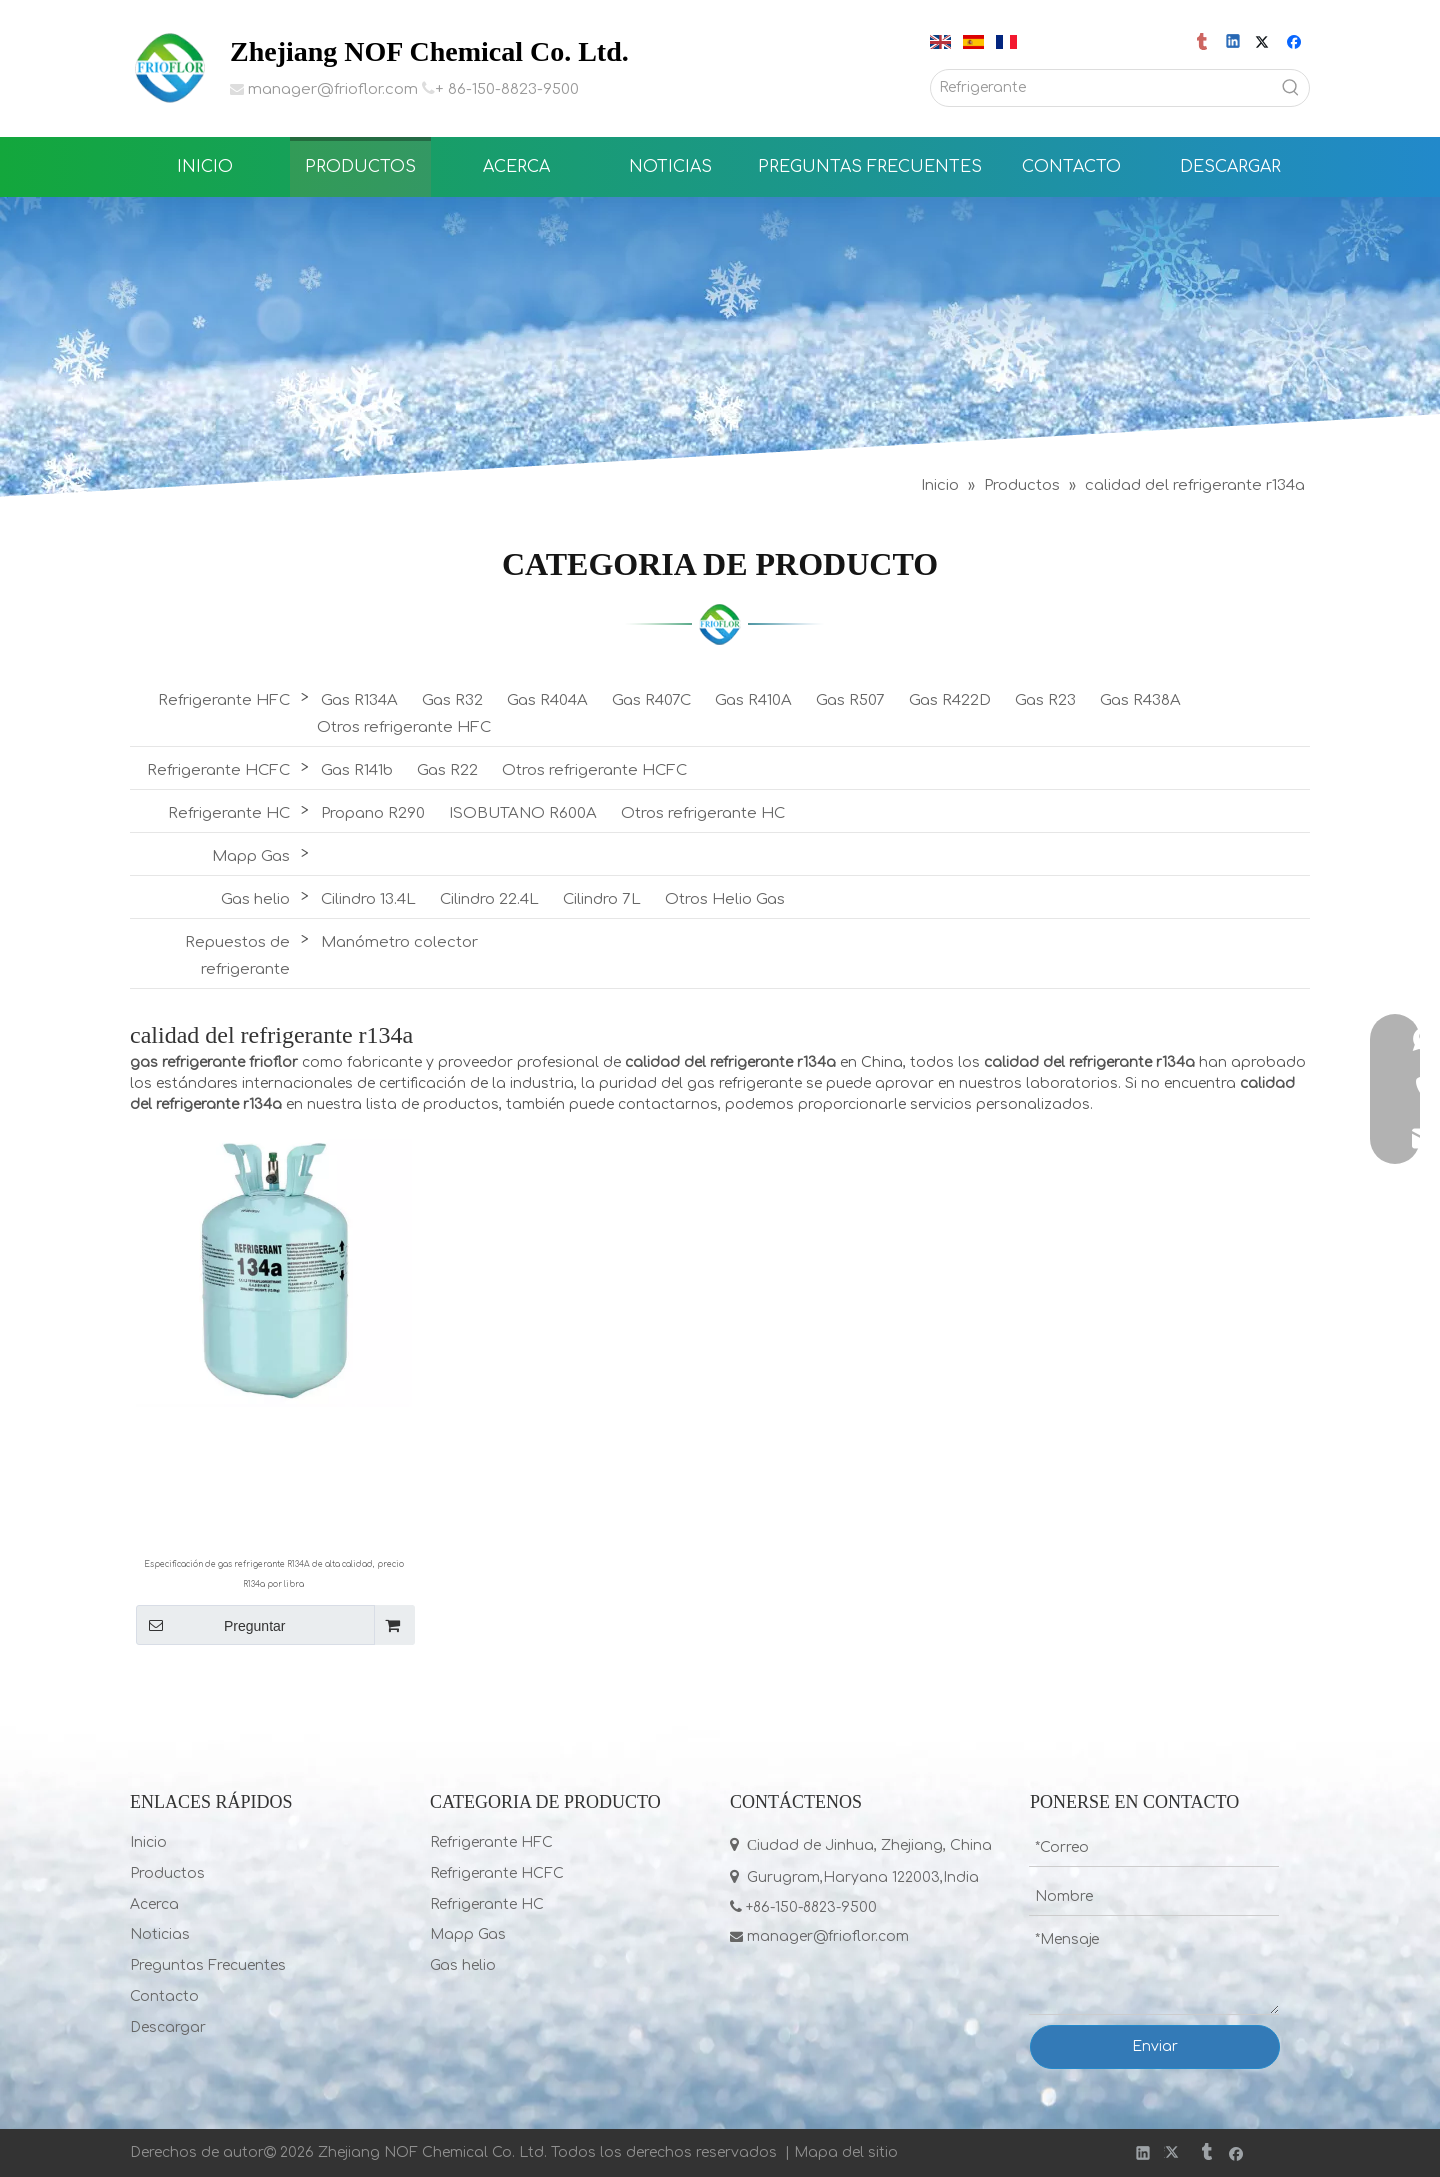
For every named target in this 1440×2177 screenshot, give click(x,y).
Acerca (154, 1904)
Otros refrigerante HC (703, 813)
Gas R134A (359, 700)
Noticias (160, 1934)
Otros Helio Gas (725, 899)
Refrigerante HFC (224, 700)
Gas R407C (651, 700)
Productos (167, 1873)
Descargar (168, 2027)
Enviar (1155, 2046)
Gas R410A (753, 700)
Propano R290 (373, 813)
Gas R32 (452, 700)
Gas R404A (547, 700)
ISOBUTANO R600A (523, 813)
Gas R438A (1140, 700)
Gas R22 (447, 770)
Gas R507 (850, 700)
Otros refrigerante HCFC (594, 770)
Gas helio (255, 899)
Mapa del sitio (846, 2152)
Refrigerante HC (229, 813)
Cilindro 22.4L (489, 899)
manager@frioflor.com (333, 89)
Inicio (148, 1842)
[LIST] (720, 624)
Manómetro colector (399, 942)
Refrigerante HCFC (218, 770)
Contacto (164, 1996)
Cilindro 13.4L (368, 899)
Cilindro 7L (602, 899)
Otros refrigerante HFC (404, 727)
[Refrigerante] (1102, 88)
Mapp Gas (251, 856)
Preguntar (210, 1625)
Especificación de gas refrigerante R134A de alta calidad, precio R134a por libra (274, 1574)
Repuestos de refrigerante (237, 956)
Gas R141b (357, 770)
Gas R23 (1045, 700)
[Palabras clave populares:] (1291, 88)
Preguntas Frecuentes (208, 1965)
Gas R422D (950, 700)
